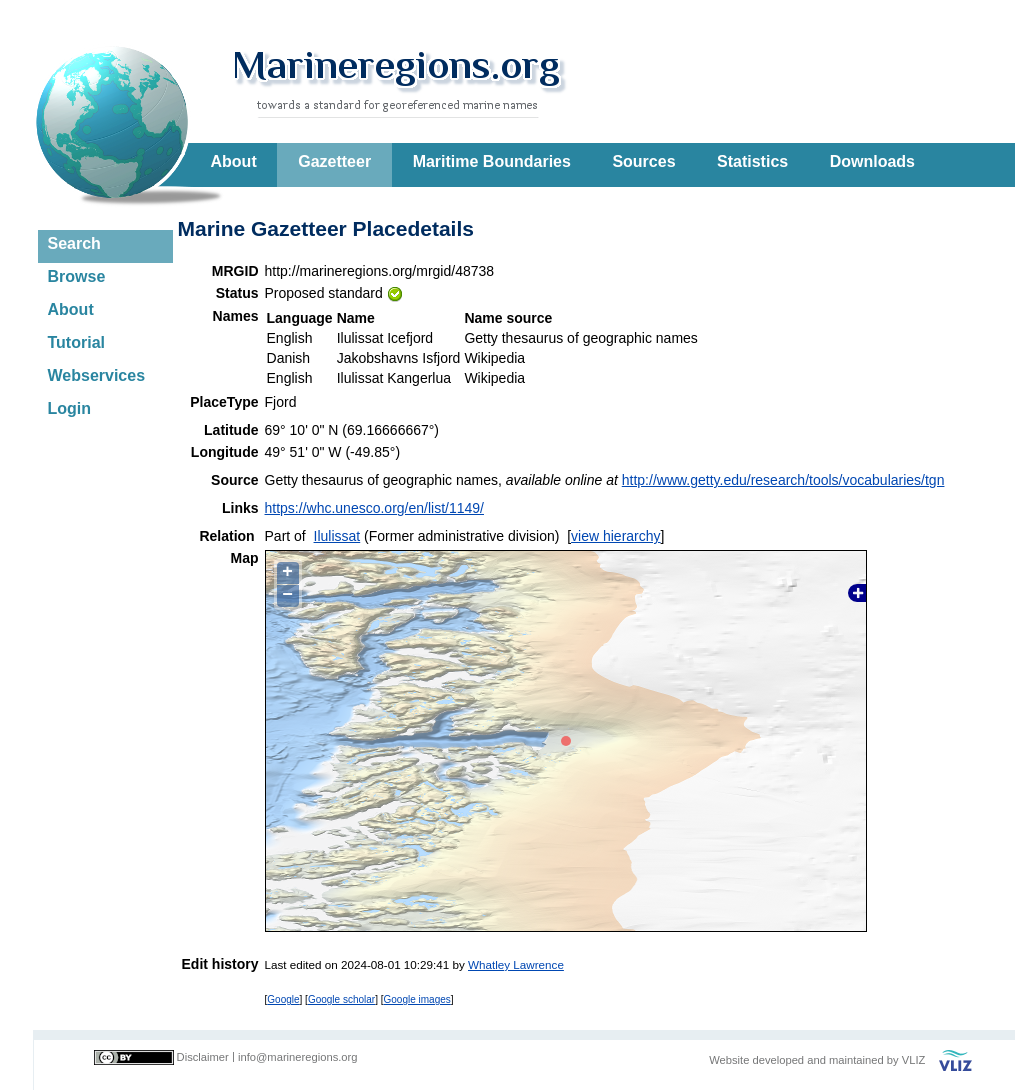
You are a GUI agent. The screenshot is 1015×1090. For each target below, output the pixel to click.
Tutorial (76, 342)
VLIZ (914, 1060)
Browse (77, 276)
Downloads (872, 161)
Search (74, 243)
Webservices (97, 375)
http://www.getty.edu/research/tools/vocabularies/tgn (783, 480)
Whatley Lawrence (516, 964)
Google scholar (341, 999)
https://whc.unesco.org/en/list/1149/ (374, 508)
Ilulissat (337, 536)
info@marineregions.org (298, 1057)
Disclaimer (203, 1057)
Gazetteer (334, 161)
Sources (643, 161)
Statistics (752, 161)
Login (70, 408)
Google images (417, 999)
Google (283, 999)
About (234, 161)
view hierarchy (615, 536)
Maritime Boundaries (492, 161)
